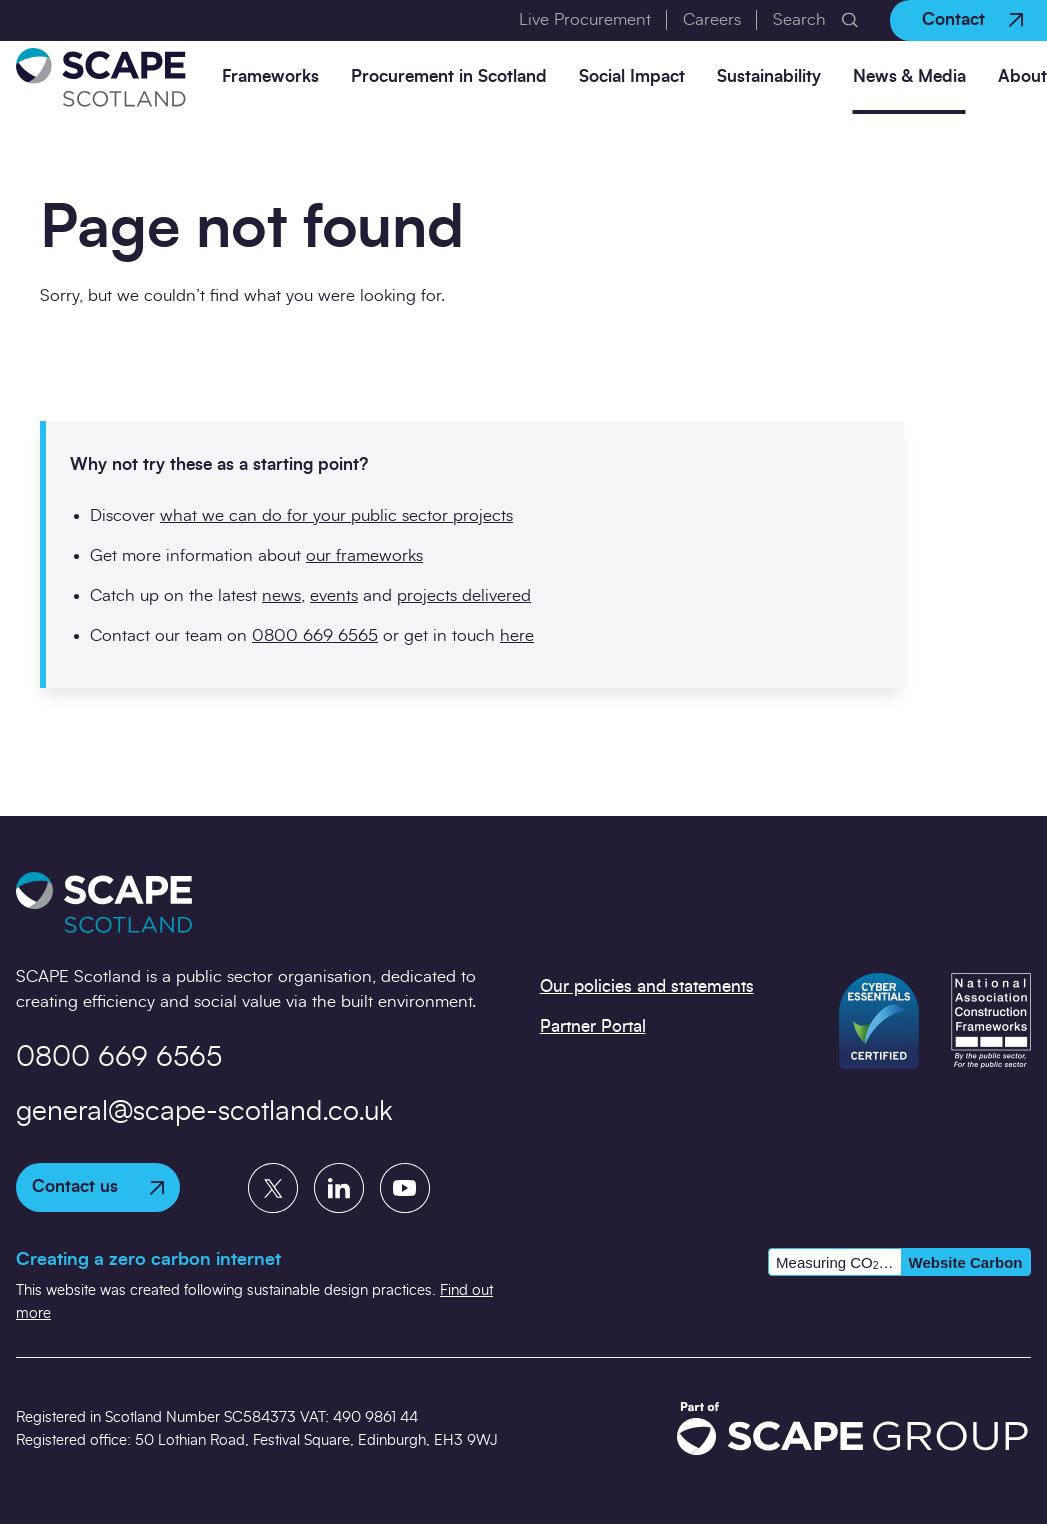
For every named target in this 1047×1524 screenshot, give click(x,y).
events (334, 595)
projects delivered (464, 595)
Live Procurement (585, 19)
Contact (972, 19)
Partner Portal (593, 1026)
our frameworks (364, 555)
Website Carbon (966, 1262)
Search (799, 19)
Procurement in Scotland (449, 76)
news (281, 595)
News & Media (909, 76)
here (517, 635)
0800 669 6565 (315, 635)
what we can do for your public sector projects (336, 515)
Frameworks (270, 76)
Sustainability (769, 76)
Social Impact (632, 76)
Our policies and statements (647, 986)
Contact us (98, 1186)
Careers (712, 19)
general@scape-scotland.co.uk (204, 1112)
